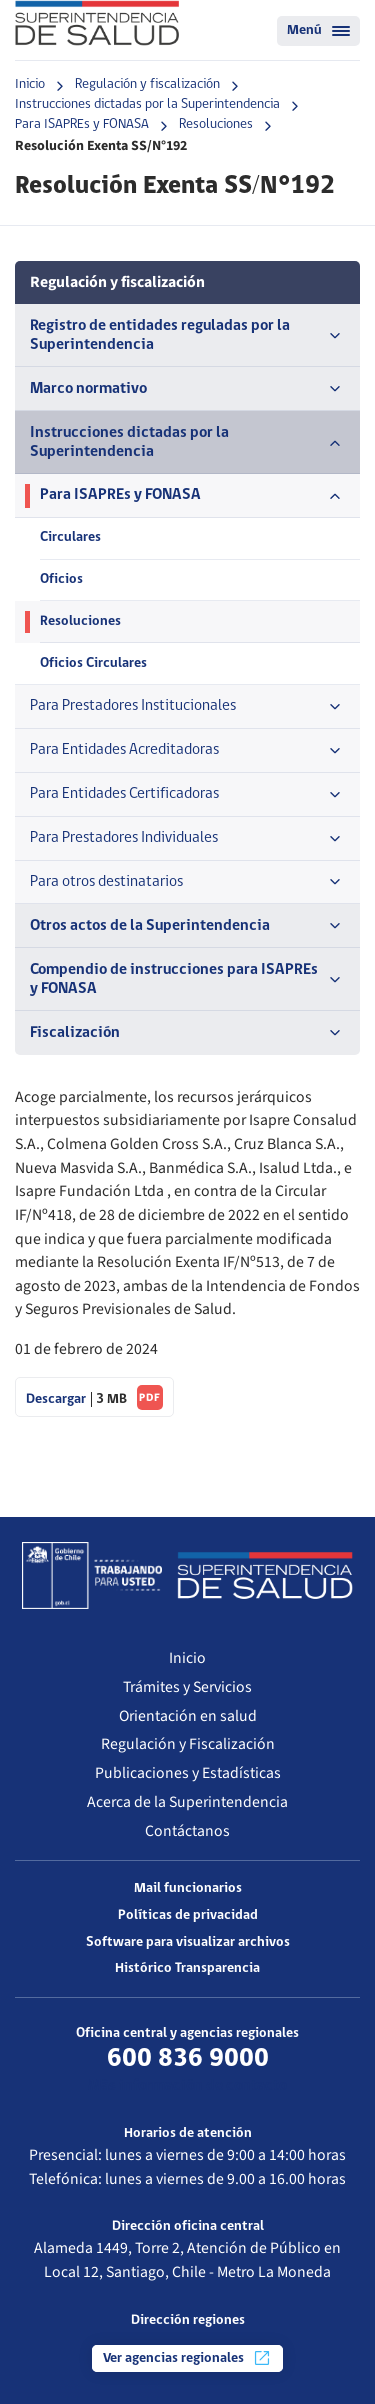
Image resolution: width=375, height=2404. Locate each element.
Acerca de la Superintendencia (187, 1802)
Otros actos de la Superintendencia (187, 926)
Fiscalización (187, 1033)
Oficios (61, 579)
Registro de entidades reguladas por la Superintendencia (187, 335)
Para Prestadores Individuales (187, 839)
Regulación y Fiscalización (188, 1744)
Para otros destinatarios (187, 882)
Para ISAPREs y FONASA (82, 124)
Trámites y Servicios (187, 1687)
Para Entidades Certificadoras (187, 795)
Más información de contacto (187, 2086)
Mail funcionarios (188, 1888)
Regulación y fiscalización (147, 84)
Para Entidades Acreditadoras (187, 751)
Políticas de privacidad (188, 1915)
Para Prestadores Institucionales (187, 707)
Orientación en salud (188, 1716)
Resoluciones (216, 124)
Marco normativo (187, 389)
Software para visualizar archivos (188, 1942)
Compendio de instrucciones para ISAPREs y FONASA (187, 979)
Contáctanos (187, 1831)
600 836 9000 (188, 2059)
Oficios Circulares (93, 663)
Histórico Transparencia (187, 1968)
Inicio (30, 84)
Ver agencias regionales (187, 2358)
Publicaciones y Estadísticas (188, 1773)
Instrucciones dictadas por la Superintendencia (147, 104)
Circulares (70, 537)
